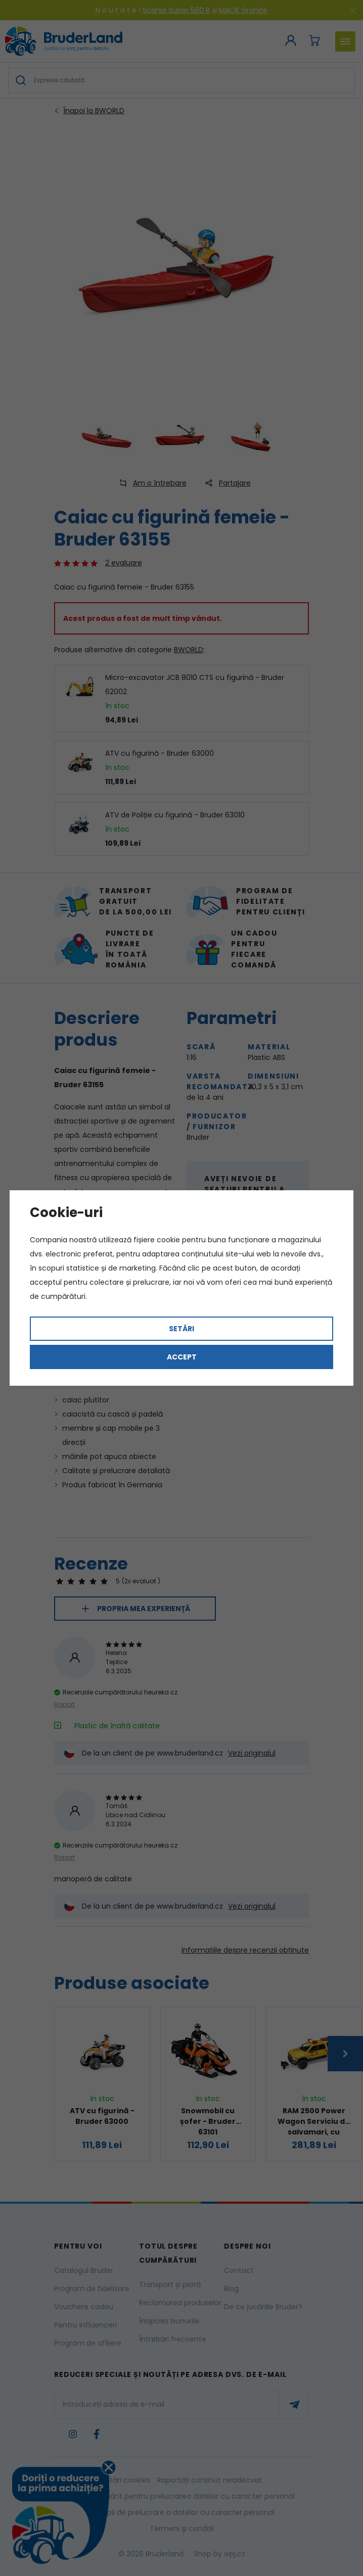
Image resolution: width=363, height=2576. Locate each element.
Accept (182, 1357)
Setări (181, 1329)
